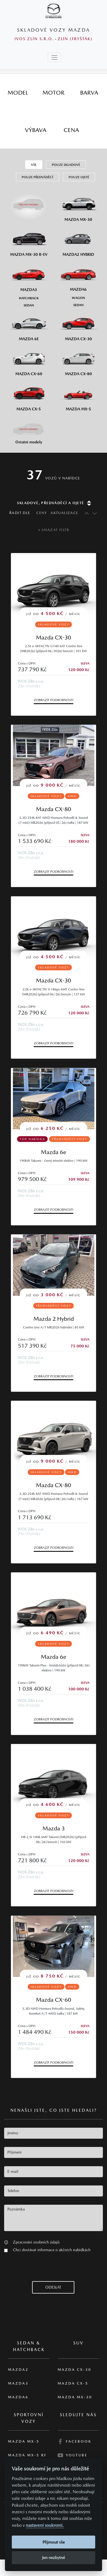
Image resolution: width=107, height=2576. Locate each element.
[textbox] (53, 2133)
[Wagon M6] (78, 297)
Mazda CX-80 (53, 809)
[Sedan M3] (28, 305)
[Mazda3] (28, 276)
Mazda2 (18, 2370)
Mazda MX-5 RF (27, 2455)
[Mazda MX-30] (78, 205)
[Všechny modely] (28, 202)
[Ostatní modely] (28, 429)
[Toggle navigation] (54, 57)
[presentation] (46, 2270)
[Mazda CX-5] (28, 395)
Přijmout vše (54, 2542)
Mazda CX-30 (53, 637)
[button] (6, 2242)
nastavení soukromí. (45, 2525)
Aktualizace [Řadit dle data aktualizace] (64, 513)
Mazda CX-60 (53, 1999)
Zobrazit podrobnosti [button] (53, 700)
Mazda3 (18, 2383)
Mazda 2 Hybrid (53, 1318)
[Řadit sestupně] (94, 513)
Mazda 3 (54, 1828)
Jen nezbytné (53, 2557)
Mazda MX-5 (24, 2441)
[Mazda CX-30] (78, 325)
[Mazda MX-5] (78, 395)
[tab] (18, 92)
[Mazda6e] (28, 325)
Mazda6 (18, 2397)
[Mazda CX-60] (28, 360)
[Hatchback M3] (29, 298)
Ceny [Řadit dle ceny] (41, 513)
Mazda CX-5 (73, 2383)
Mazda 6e (53, 1152)
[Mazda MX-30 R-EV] (28, 240)
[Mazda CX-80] (78, 360)
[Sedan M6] (78, 305)
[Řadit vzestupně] (85, 513)
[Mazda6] (78, 275)
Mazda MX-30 (75, 2397)
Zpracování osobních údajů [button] (36, 2242)
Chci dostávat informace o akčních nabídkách (52, 2250)
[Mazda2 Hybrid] (78, 240)
